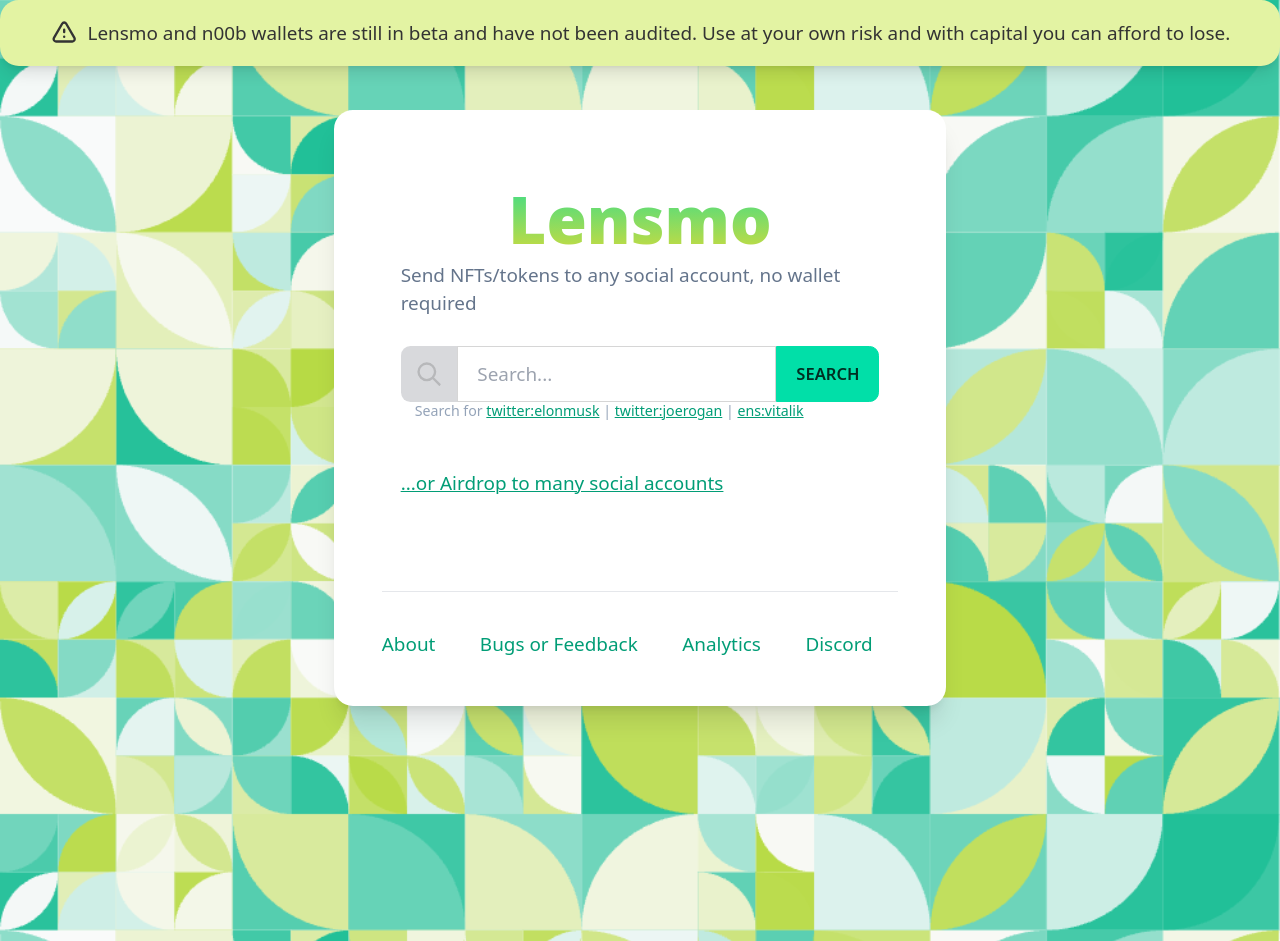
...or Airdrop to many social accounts (562, 483)
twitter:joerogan (669, 410)
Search (827, 373)
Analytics (721, 644)
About (409, 644)
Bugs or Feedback (559, 644)
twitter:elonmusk (542, 410)
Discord (838, 644)
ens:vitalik (770, 410)
